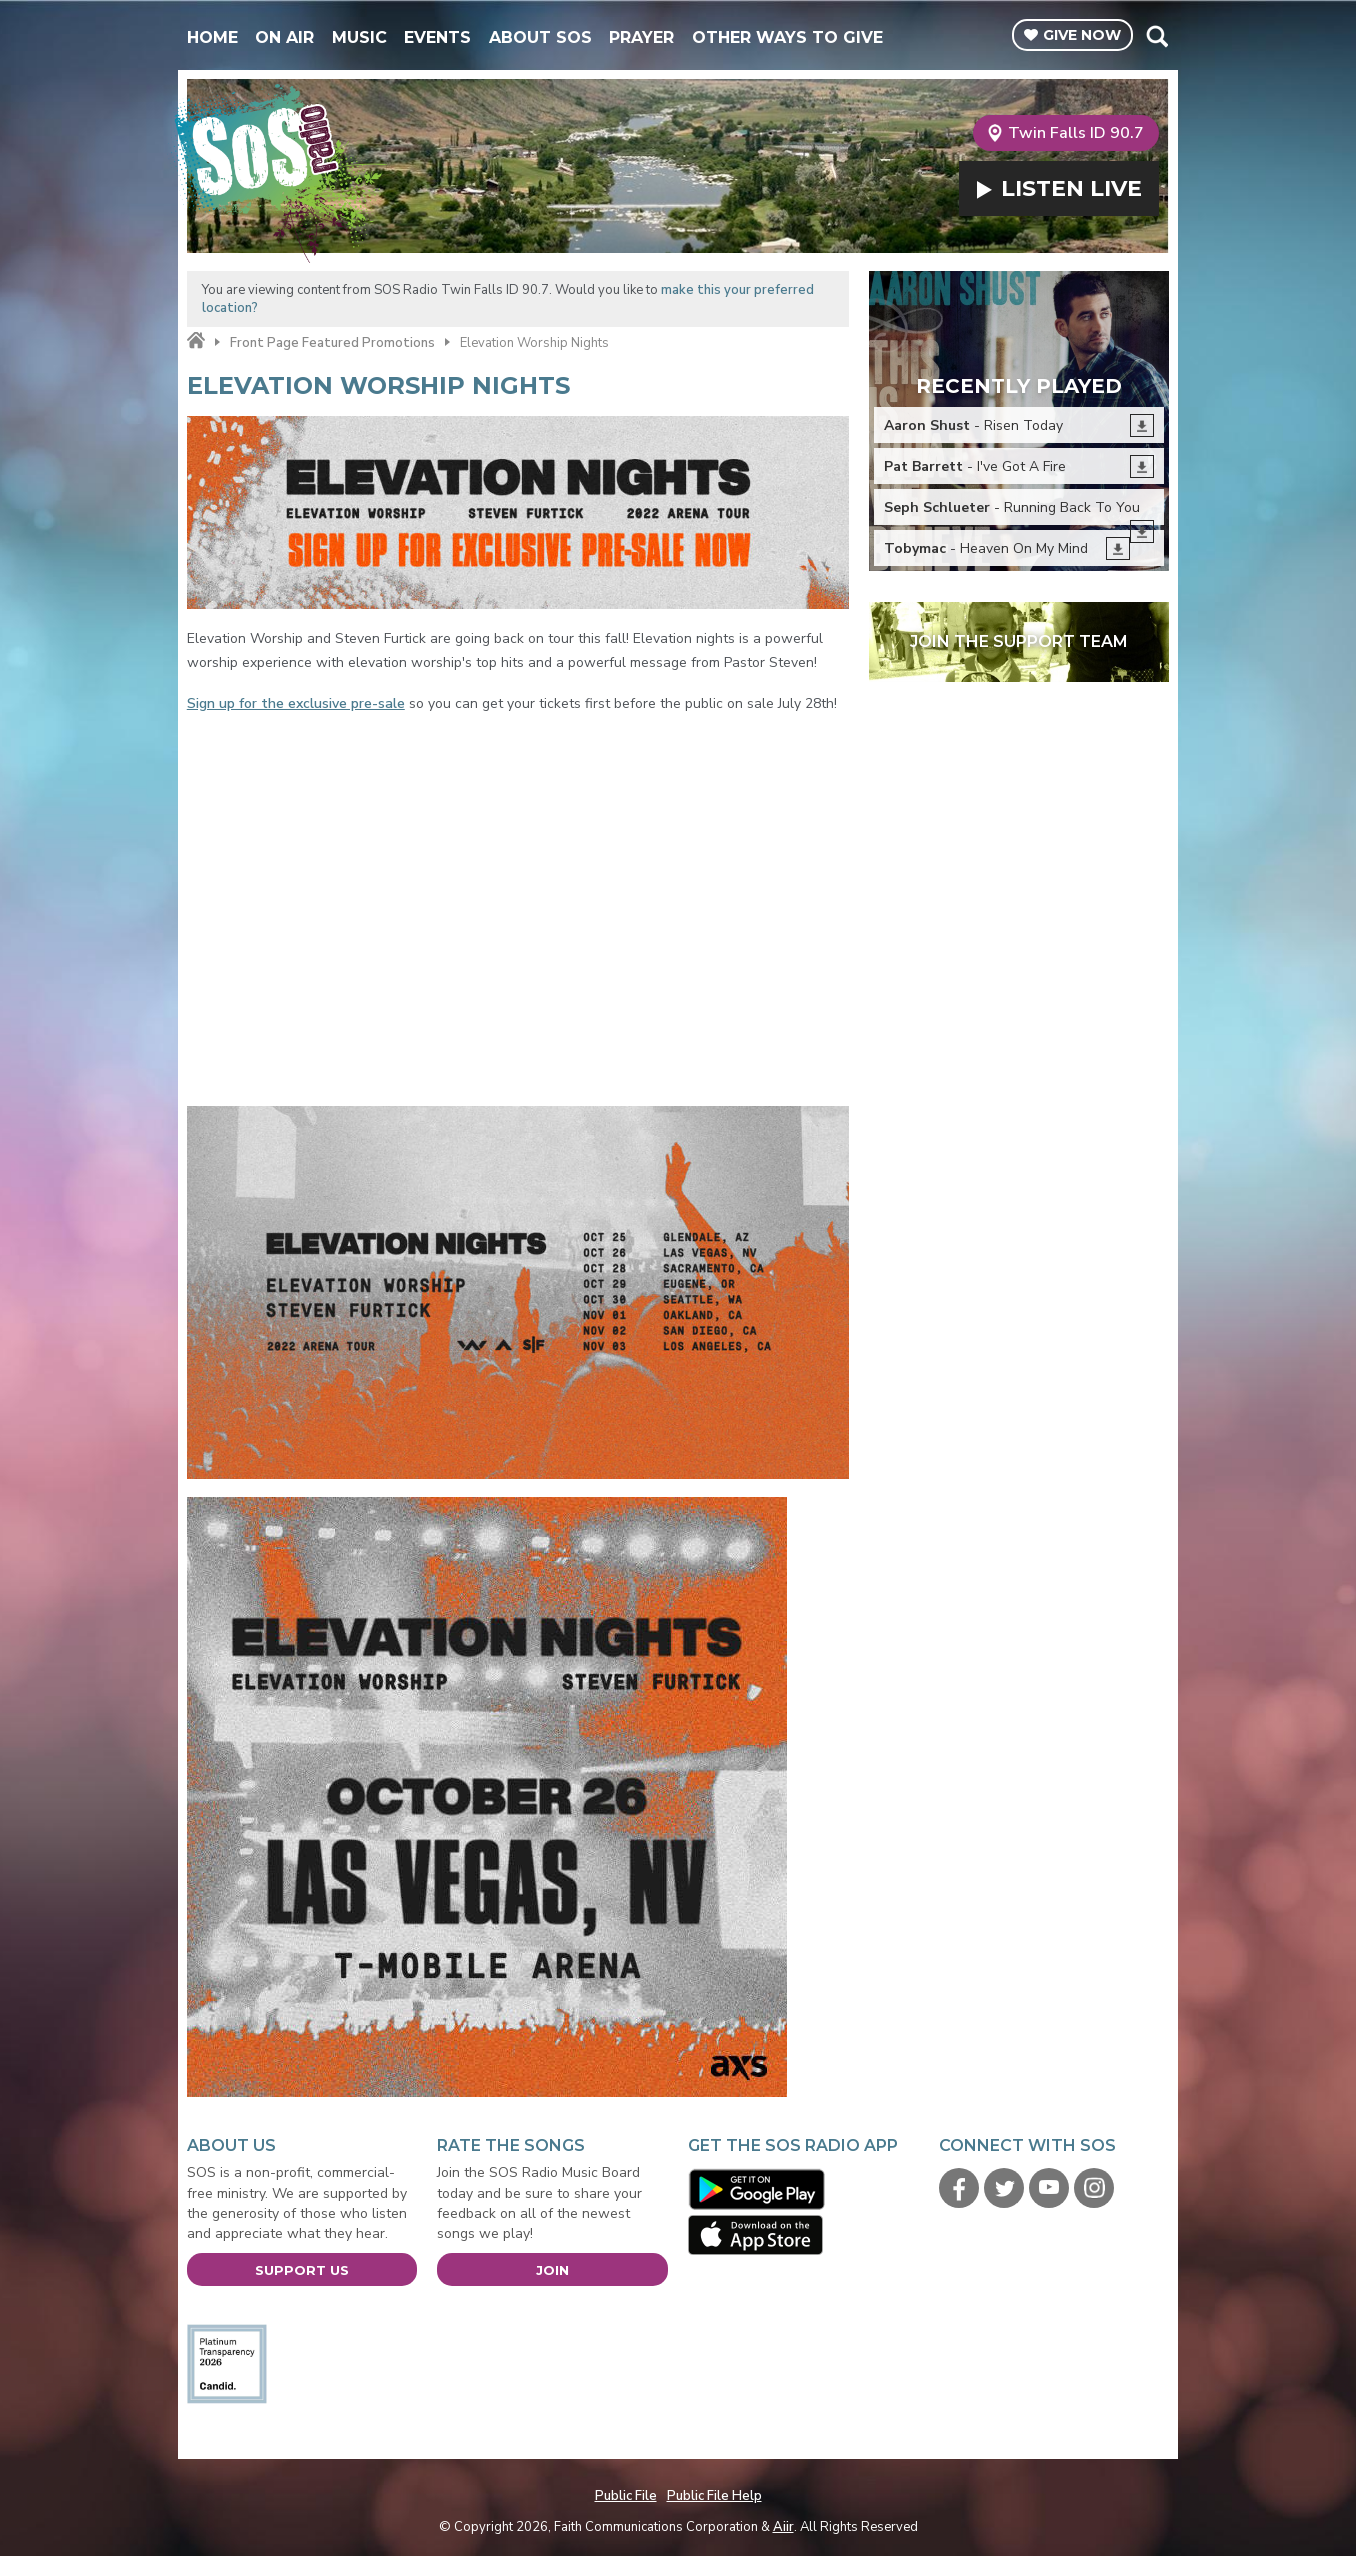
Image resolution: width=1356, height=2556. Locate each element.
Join (552, 2270)
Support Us (302, 2270)
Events (437, 37)
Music (359, 37)
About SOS (540, 37)
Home (212, 37)
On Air (284, 37)
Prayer (641, 37)
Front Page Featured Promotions (332, 343)
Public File (626, 2496)
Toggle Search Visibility (1156, 36)
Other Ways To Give (787, 37)
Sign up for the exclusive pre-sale (296, 703)
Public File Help (714, 2496)
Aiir (783, 2527)
